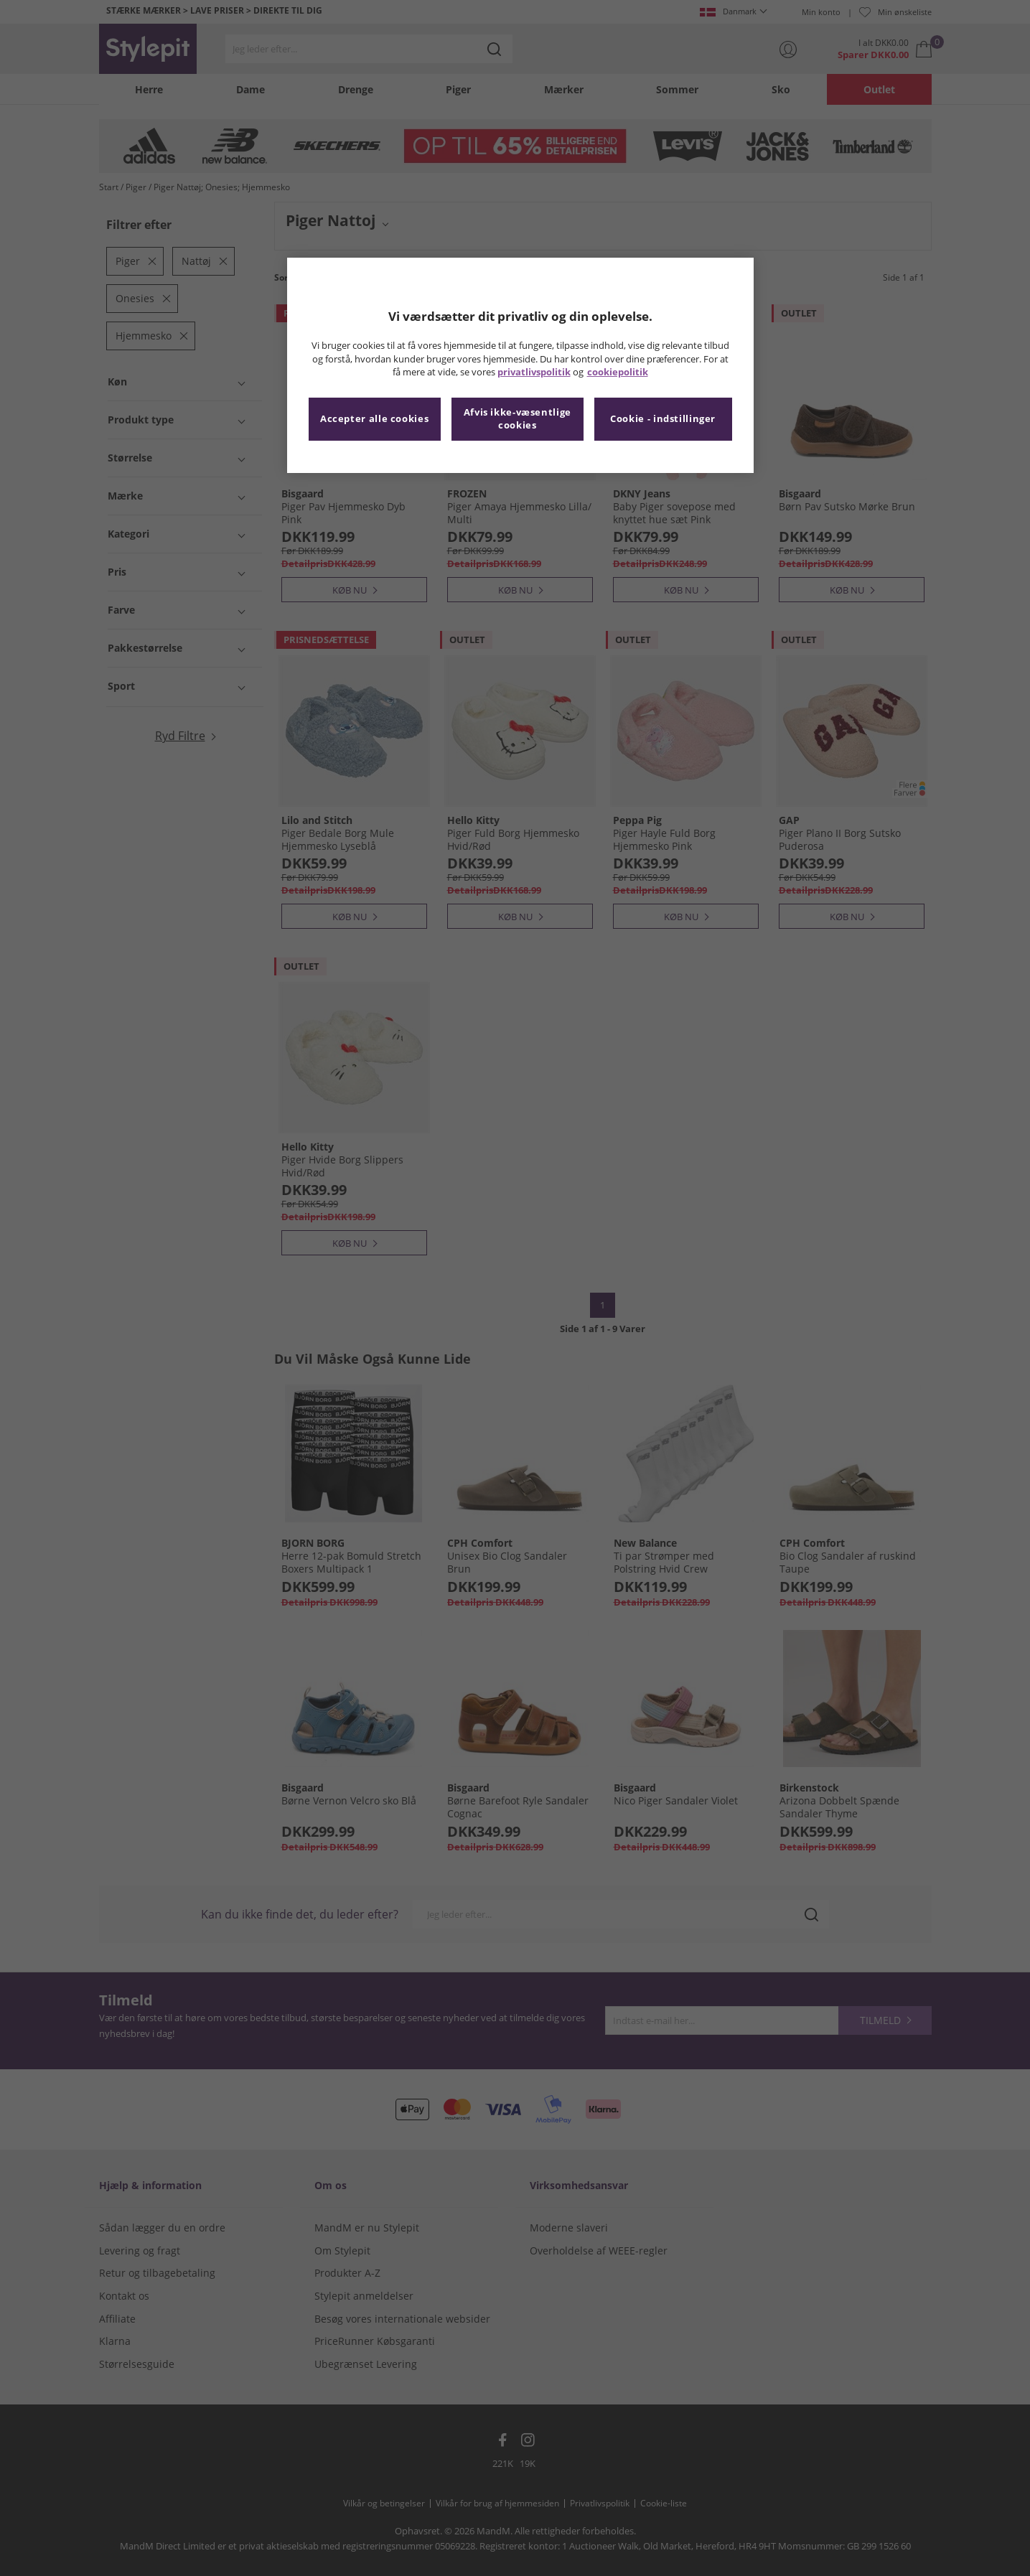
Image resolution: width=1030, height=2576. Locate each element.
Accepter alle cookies (374, 419)
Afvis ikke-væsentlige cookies (517, 418)
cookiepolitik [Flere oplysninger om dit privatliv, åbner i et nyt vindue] (617, 372)
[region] (520, 365)
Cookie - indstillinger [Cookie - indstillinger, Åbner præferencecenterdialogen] (663, 419)
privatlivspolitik (534, 372)
